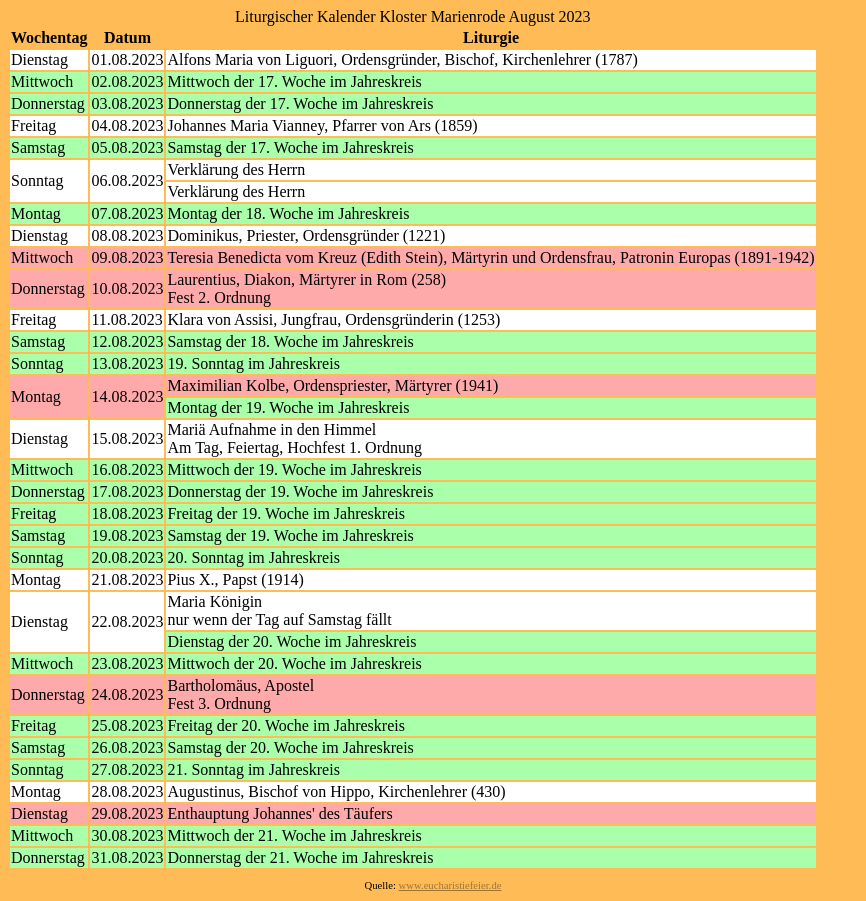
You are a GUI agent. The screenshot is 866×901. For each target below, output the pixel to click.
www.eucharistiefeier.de (450, 885)
